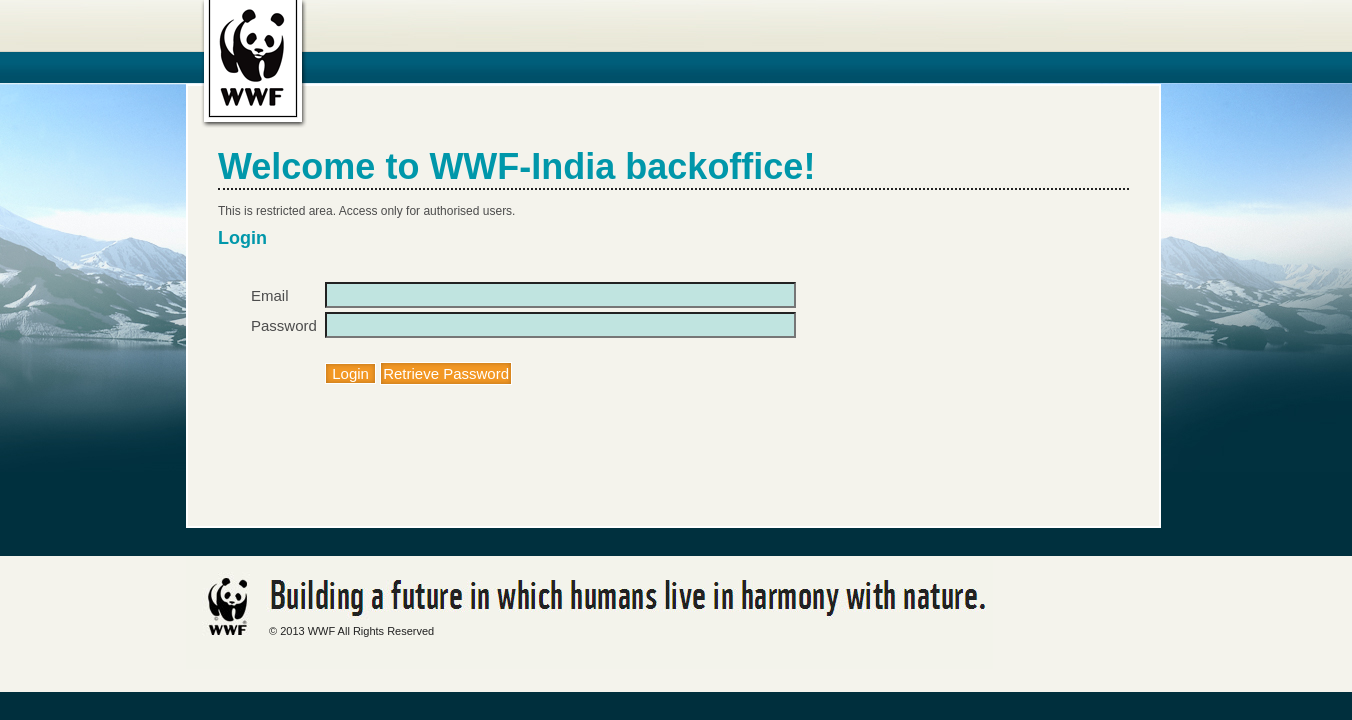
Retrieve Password (446, 373)
